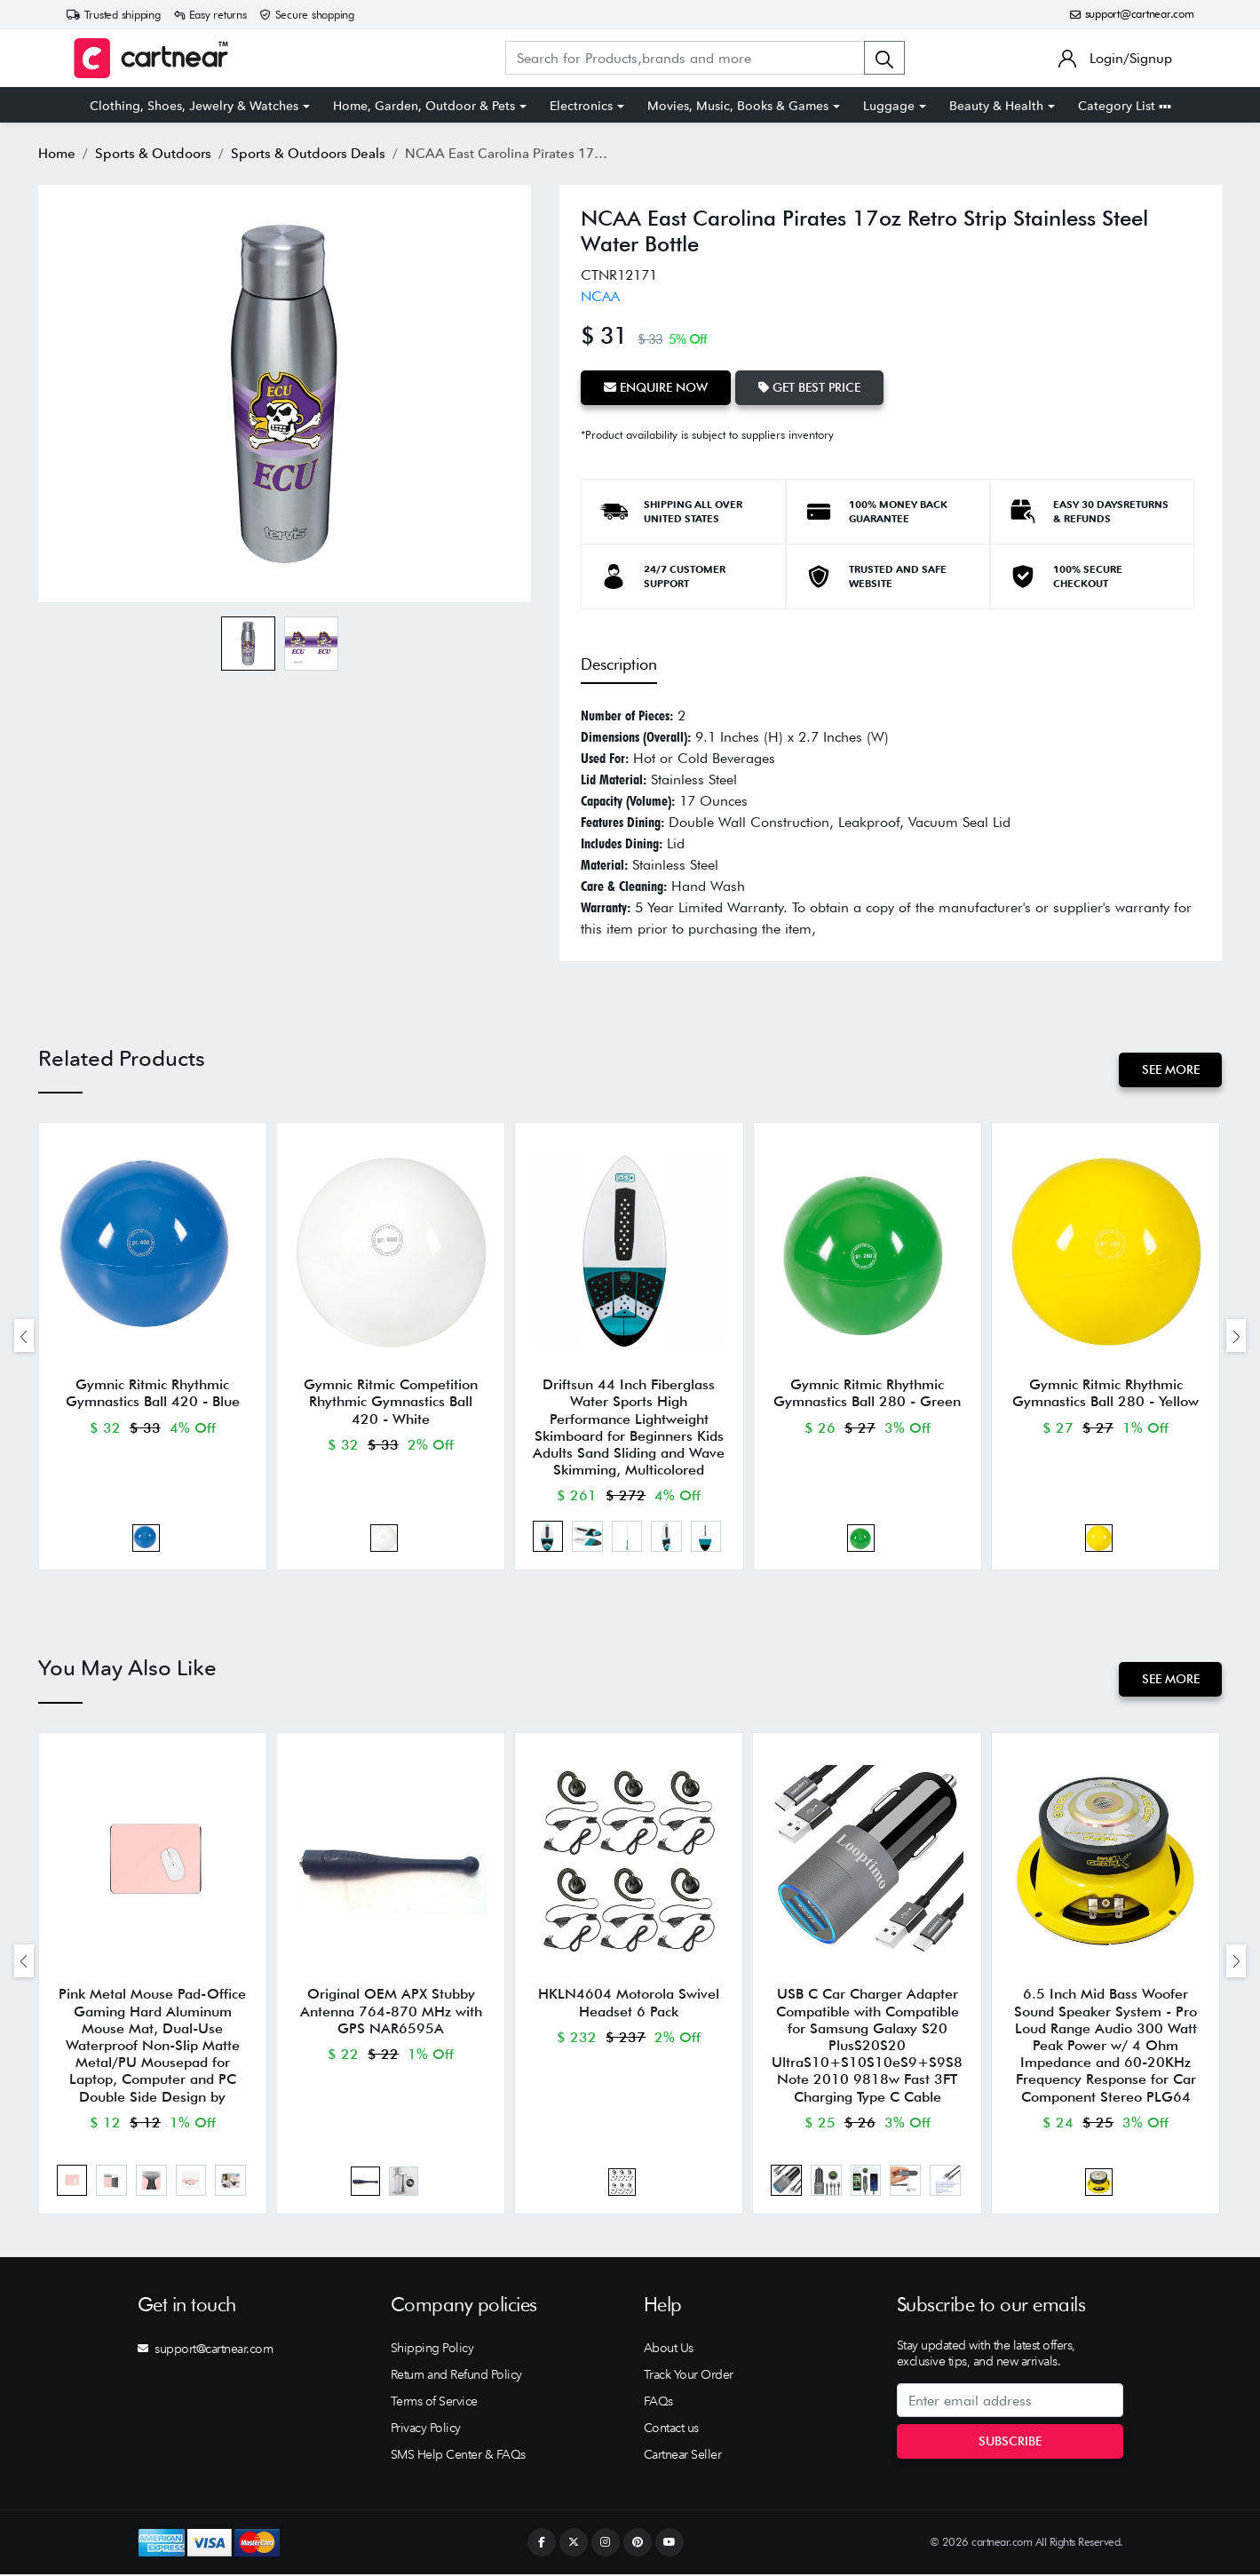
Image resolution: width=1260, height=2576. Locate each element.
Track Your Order (688, 2376)
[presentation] (24, 1336)
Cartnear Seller (683, 2456)
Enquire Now (656, 387)
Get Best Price (809, 387)
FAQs (658, 2403)
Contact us (671, 2429)
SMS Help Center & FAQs (458, 2456)
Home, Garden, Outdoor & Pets (424, 106)
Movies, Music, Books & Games (737, 106)
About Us (668, 2349)
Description (619, 663)
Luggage (889, 106)
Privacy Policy (426, 2429)
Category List (1124, 106)
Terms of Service (434, 2403)
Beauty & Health (996, 106)
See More (1170, 1069)
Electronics (581, 106)
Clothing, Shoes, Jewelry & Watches (194, 106)
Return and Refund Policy (456, 2376)
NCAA (600, 296)
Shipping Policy (432, 2349)
